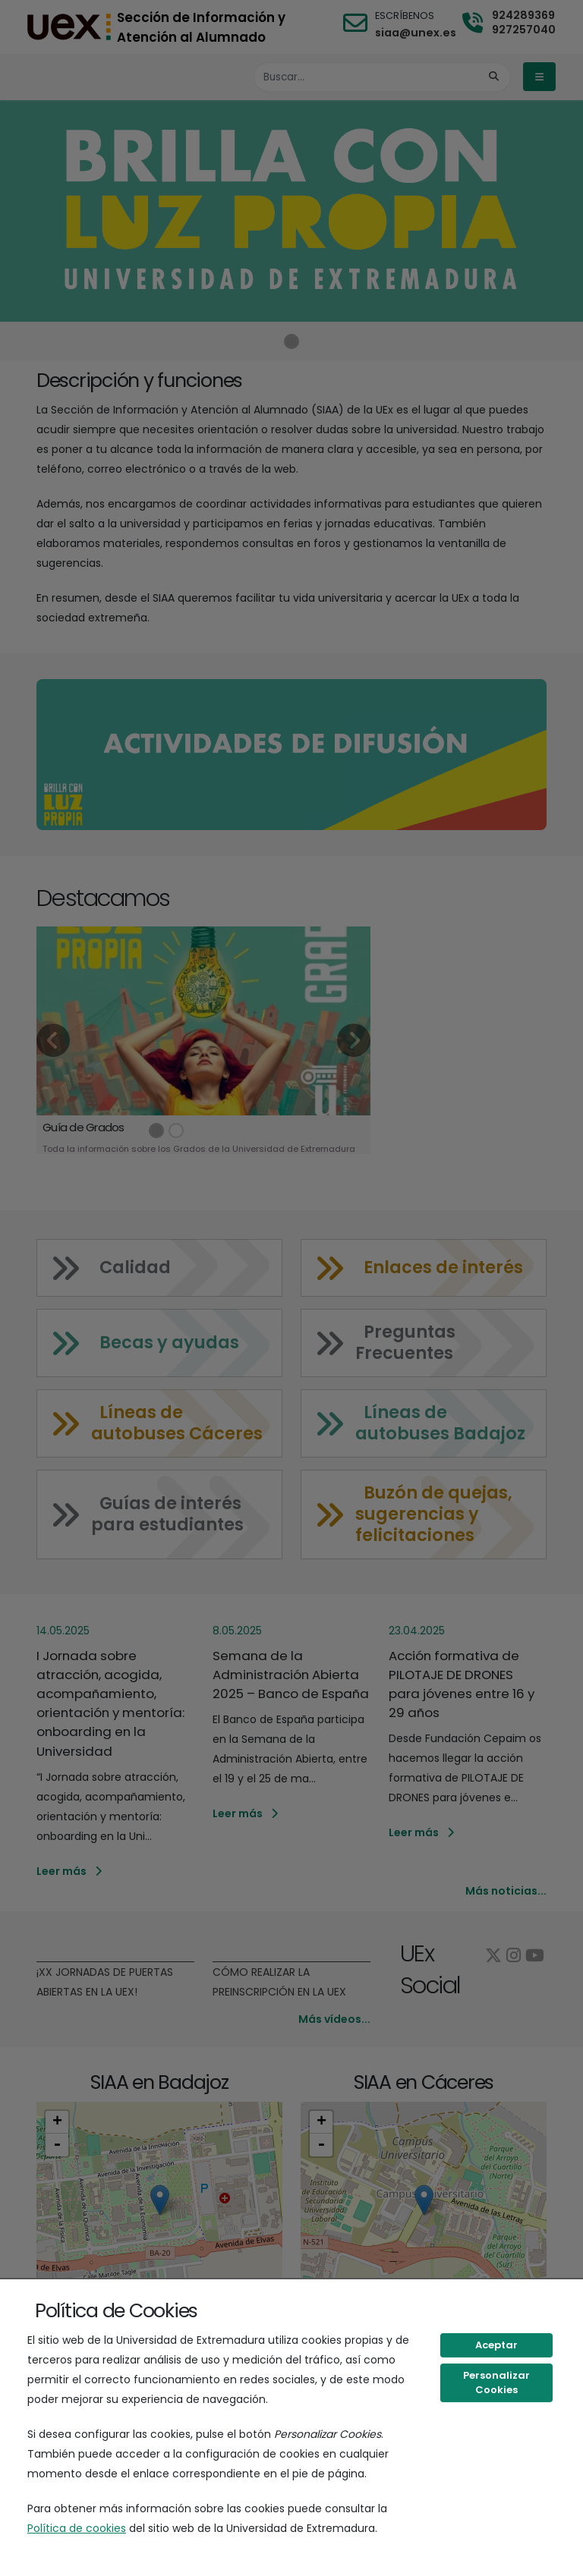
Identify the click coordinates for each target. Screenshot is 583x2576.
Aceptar (496, 2345)
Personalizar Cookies (496, 2383)
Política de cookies (76, 2528)
